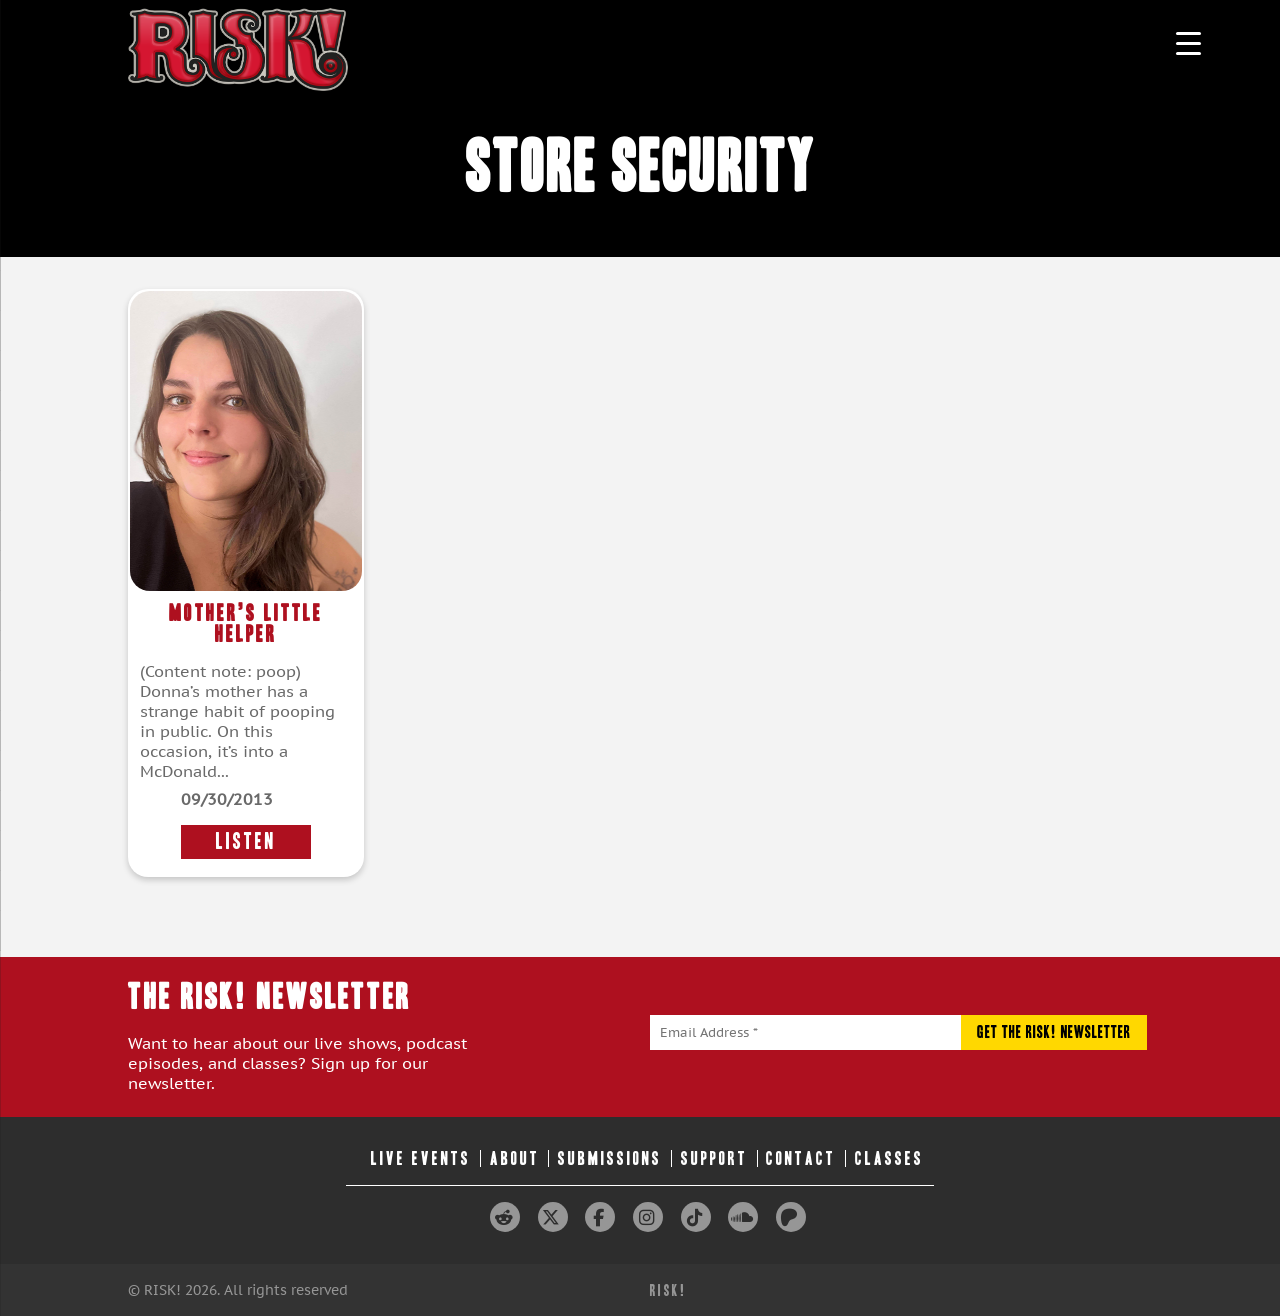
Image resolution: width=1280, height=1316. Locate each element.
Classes (889, 1158)
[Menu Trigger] (1188, 42)
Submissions (610, 1158)
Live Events (421, 1158)
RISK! (668, 1290)
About (515, 1158)
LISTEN (246, 841)
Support (714, 1158)
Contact (801, 1158)
